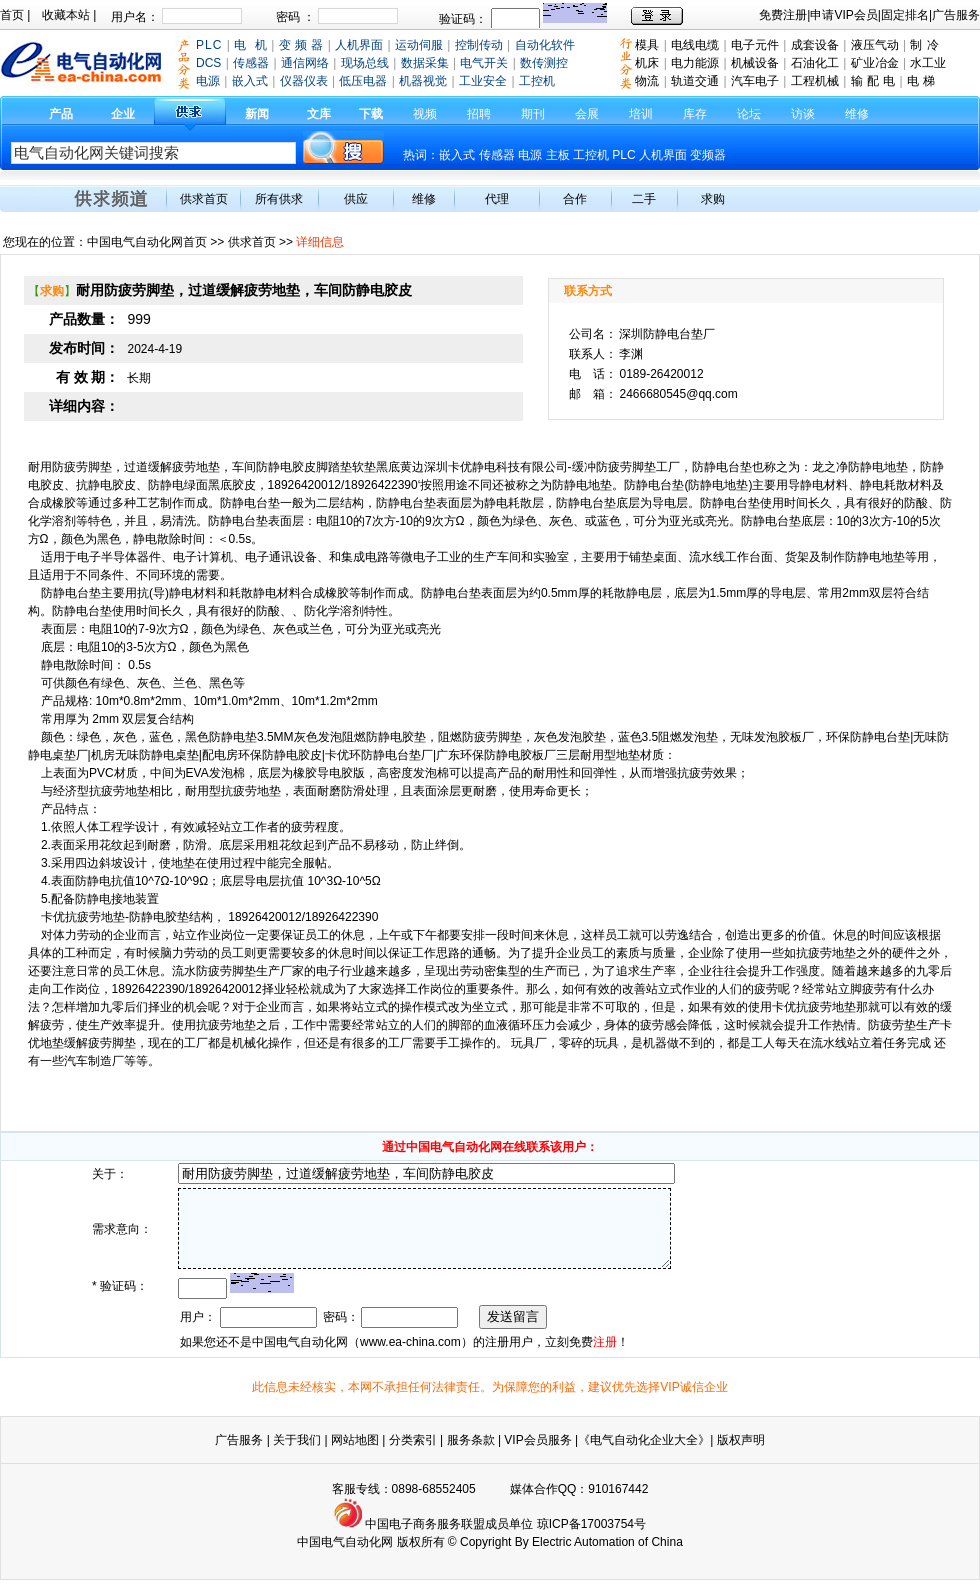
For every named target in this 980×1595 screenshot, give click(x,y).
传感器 (497, 155)
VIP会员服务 (537, 1455)
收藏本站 (66, 15)
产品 (61, 114)
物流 (647, 81)
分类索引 (413, 1455)
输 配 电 (873, 81)
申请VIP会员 (843, 15)
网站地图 (355, 1455)
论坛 (749, 114)
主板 (558, 155)
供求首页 (204, 199)
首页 (12, 15)
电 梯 (921, 81)
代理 (497, 199)
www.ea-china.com (410, 1357)
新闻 (257, 114)
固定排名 (905, 15)
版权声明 (741, 1455)
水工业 (928, 63)
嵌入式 (457, 155)
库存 (695, 114)
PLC (623, 155)
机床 (647, 63)
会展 (587, 114)
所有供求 (279, 199)
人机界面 (663, 155)
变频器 (708, 155)
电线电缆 (695, 45)
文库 (319, 114)
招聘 (479, 114)
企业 (123, 114)
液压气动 (875, 45)
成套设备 (815, 45)
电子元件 (755, 45)
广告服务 (956, 15)
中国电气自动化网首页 (147, 242)
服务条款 (471, 1455)
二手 (644, 199)
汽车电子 (755, 81)
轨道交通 (695, 81)
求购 (713, 199)
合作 (575, 199)
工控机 (592, 155)
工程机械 (815, 81)
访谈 (803, 114)
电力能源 (695, 63)
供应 (356, 199)
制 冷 (924, 45)
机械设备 (755, 63)
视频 (425, 114)
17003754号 (613, 1539)
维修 (857, 114)
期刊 (533, 114)
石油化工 (815, 63)
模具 (647, 45)
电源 (530, 155)
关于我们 (298, 1455)
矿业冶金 (875, 63)
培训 (641, 114)
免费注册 (783, 15)
